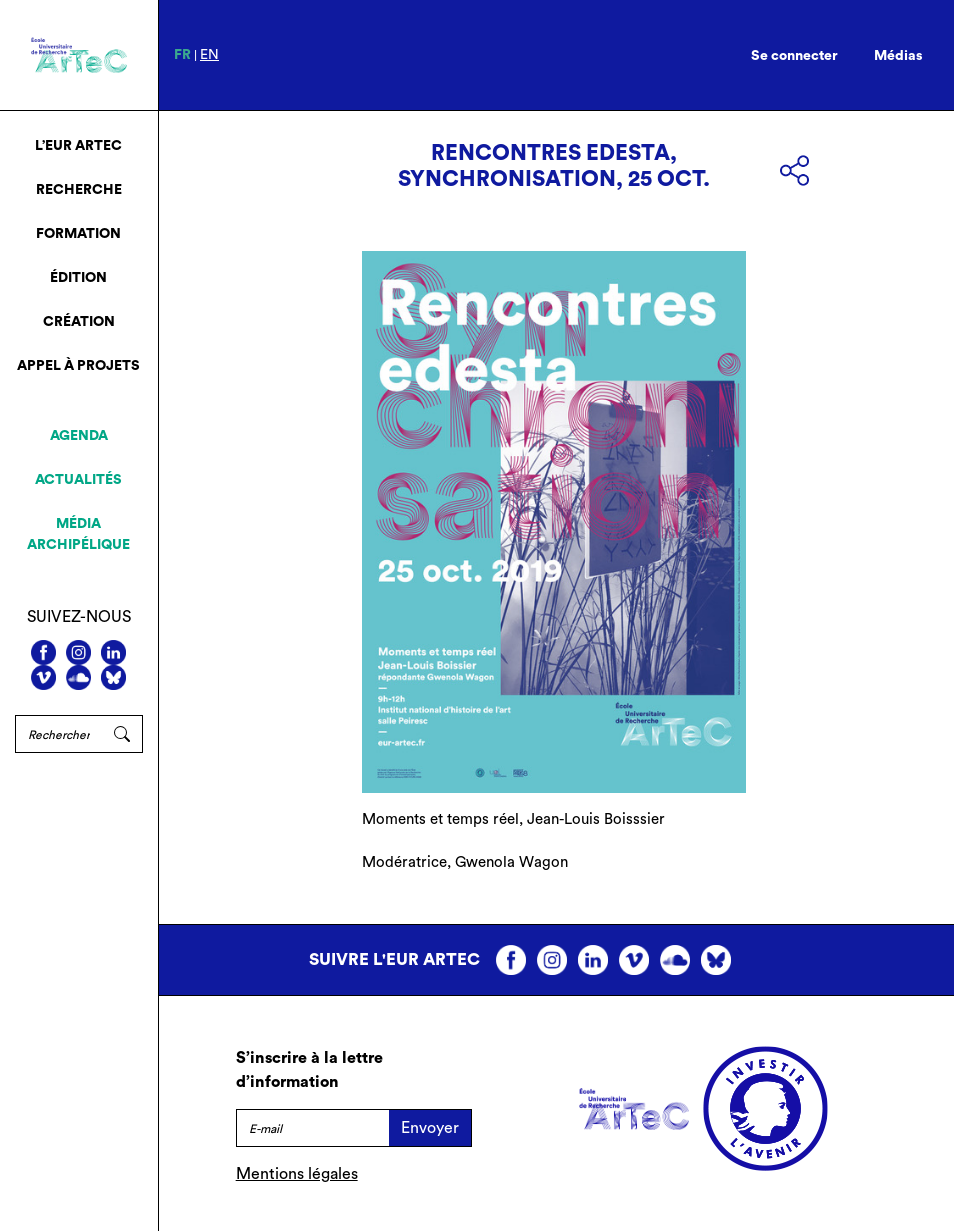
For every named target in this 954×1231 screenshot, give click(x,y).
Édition (78, 278)
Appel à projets (78, 366)
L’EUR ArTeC (78, 146)
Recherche (79, 190)
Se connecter (794, 56)
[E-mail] (313, 1128)
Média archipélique (78, 534)
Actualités (78, 480)
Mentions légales (297, 1174)
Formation (78, 234)
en (209, 55)
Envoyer (430, 1128)
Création (79, 322)
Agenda (79, 436)
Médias (898, 56)
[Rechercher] (58, 734)
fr (182, 55)
